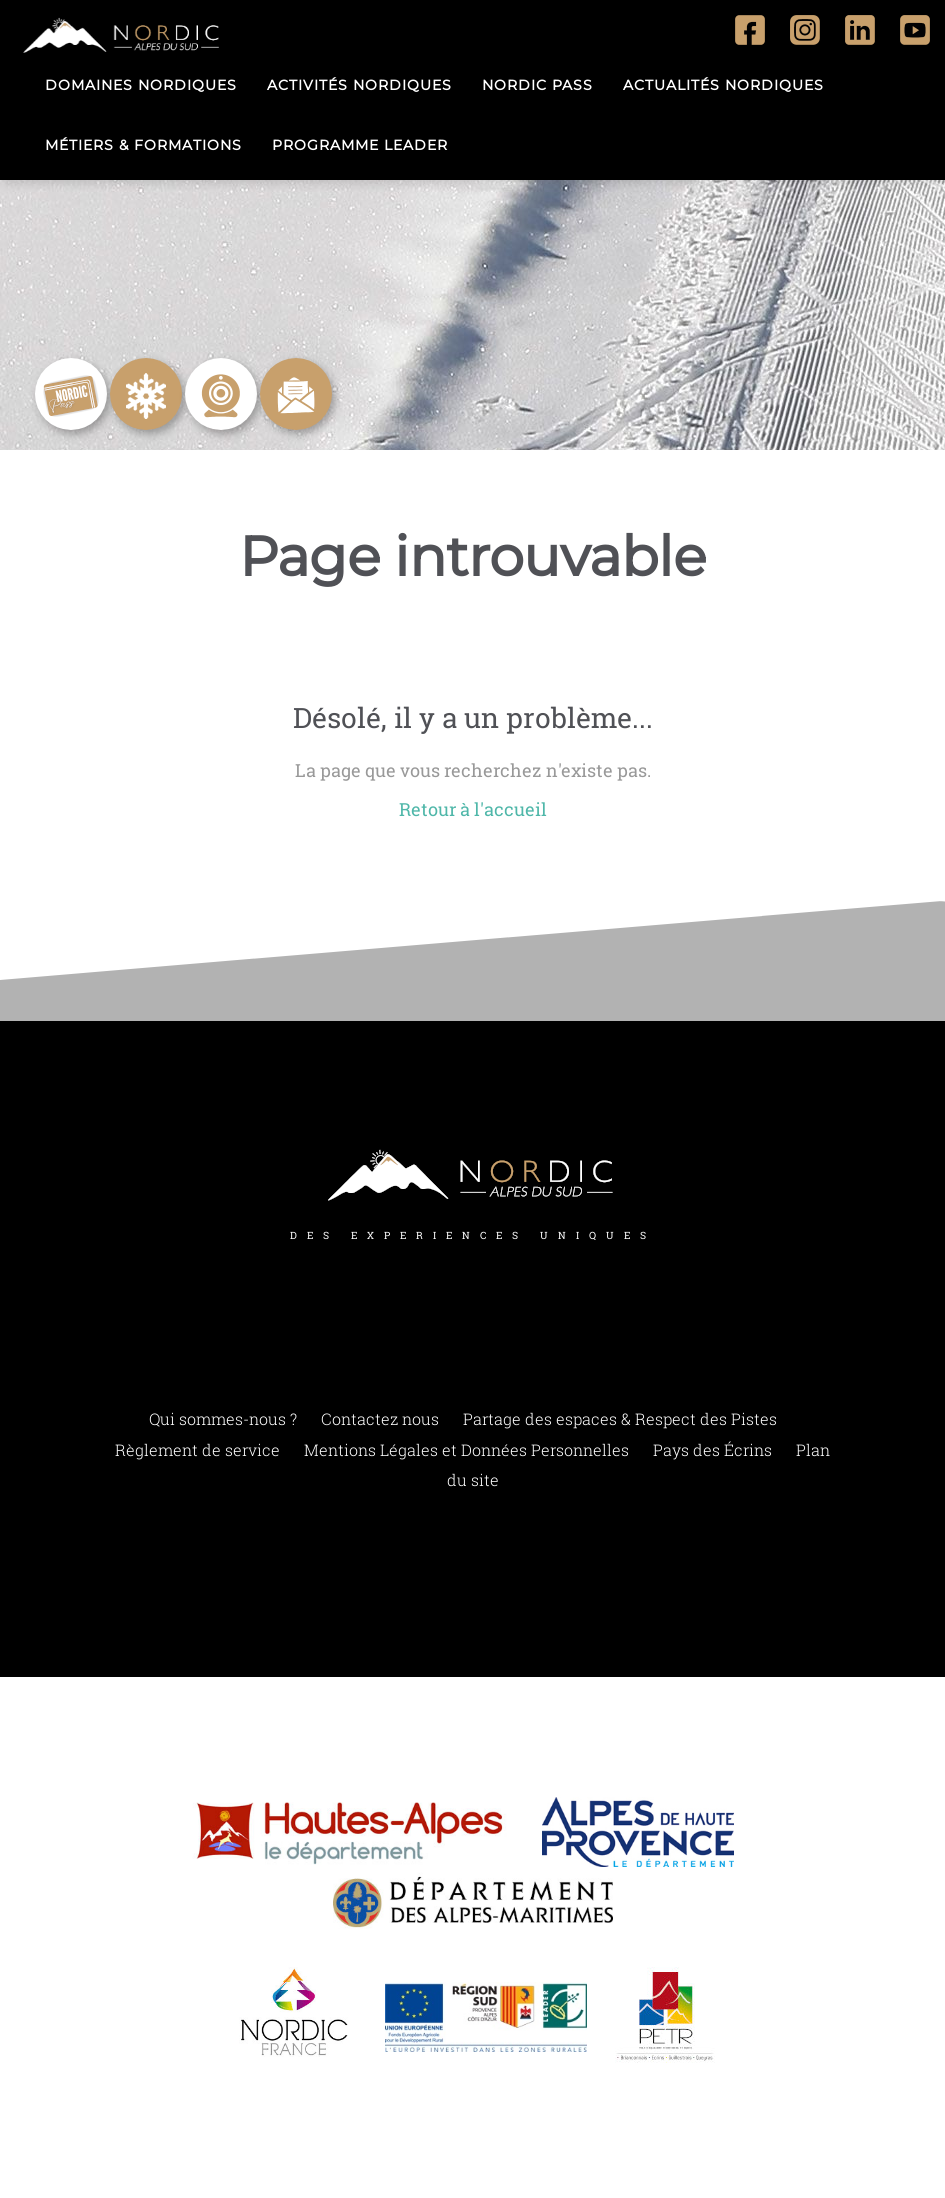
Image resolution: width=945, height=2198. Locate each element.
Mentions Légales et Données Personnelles (466, 1449)
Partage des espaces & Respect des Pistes (620, 1419)
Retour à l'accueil (473, 810)
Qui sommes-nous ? (223, 1419)
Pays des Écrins (712, 1449)
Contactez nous (380, 1419)
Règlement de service (197, 1449)
